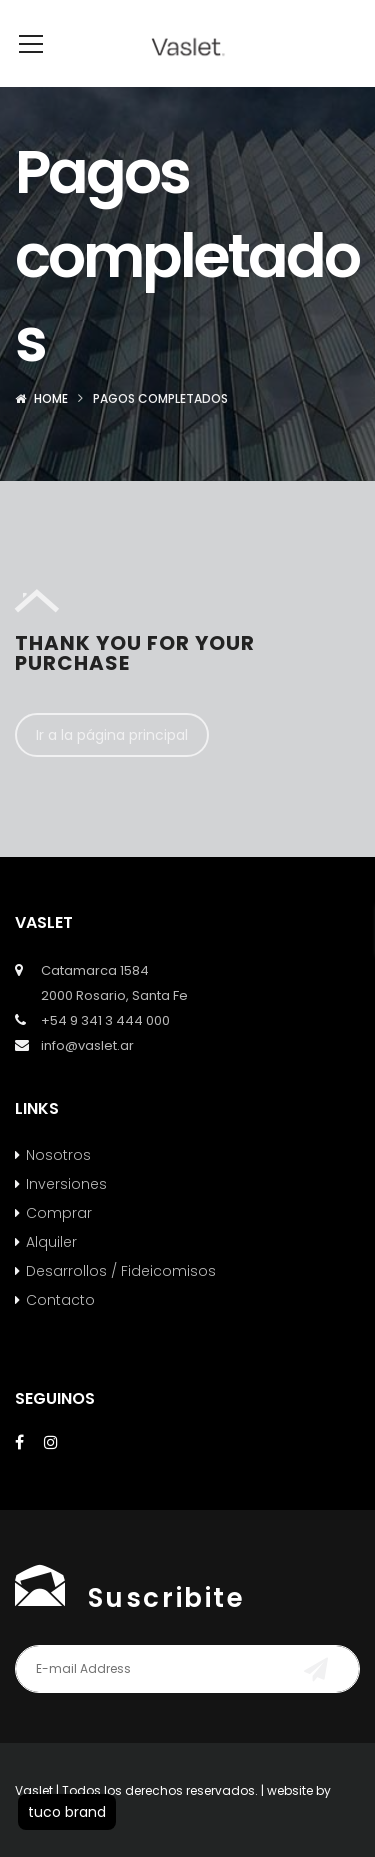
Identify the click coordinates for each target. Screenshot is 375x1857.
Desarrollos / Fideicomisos (121, 1301)
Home (51, 428)
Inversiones (66, 1214)
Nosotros (58, 1185)
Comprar (59, 1243)
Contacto (60, 1330)
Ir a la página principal (112, 765)
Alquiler (51, 1272)
